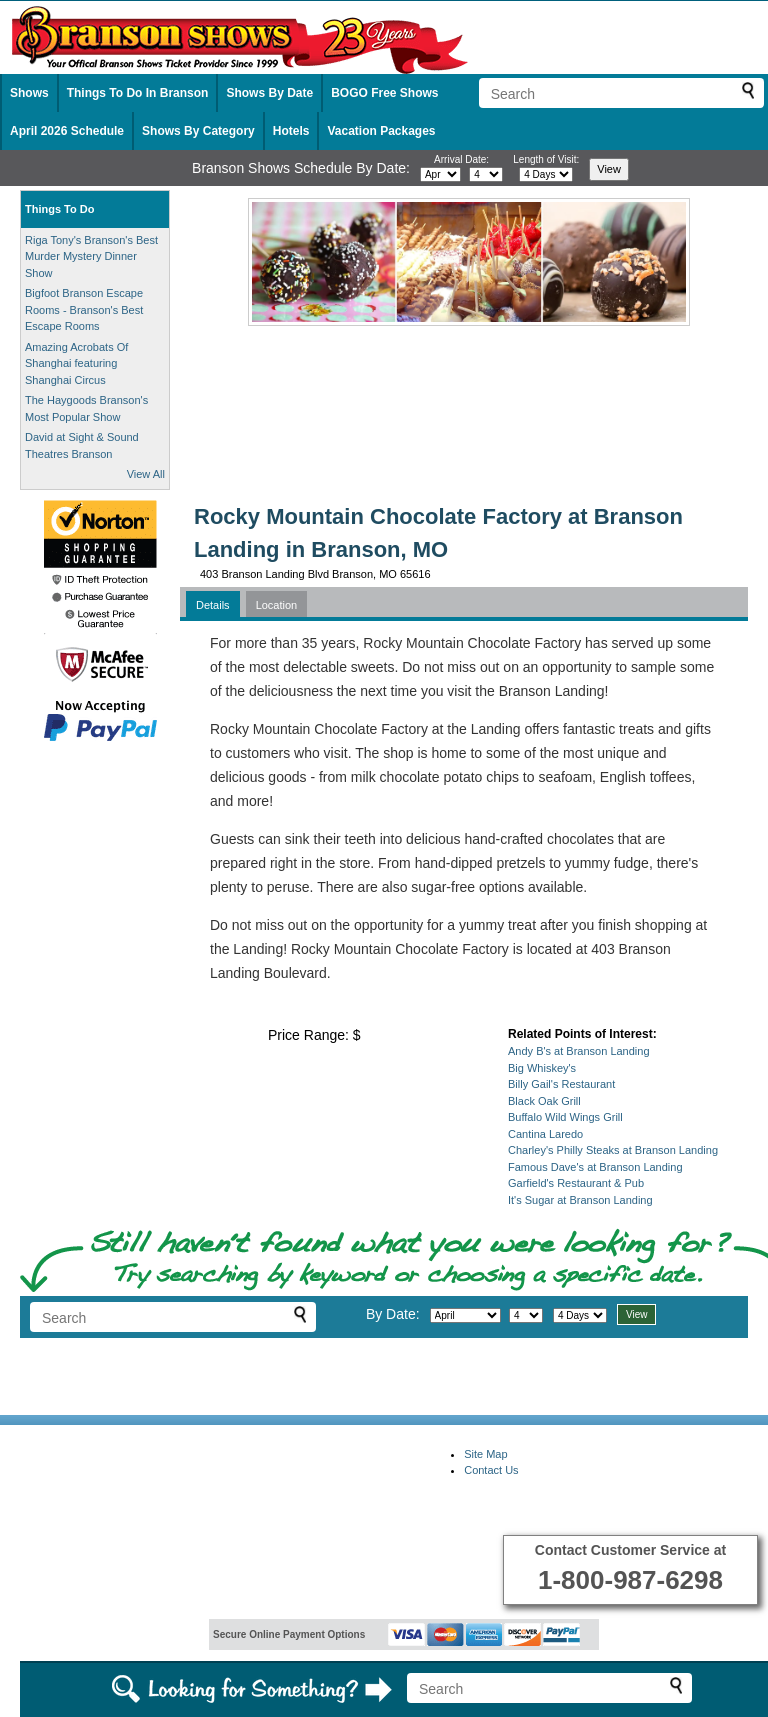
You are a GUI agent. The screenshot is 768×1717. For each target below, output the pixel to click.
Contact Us (491, 1470)
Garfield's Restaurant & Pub (576, 1183)
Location (277, 605)
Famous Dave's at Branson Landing (595, 1167)
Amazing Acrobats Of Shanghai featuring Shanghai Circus (76, 363)
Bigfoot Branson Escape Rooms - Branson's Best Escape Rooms (84, 309)
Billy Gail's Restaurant (561, 1084)
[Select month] (440, 174)
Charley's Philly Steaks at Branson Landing (613, 1150)
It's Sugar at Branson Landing (580, 1200)
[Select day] (486, 174)
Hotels (291, 131)
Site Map (485, 1454)
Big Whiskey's (542, 1068)
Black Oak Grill (544, 1101)
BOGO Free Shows (384, 93)
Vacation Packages (381, 131)
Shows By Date (269, 93)
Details (213, 605)
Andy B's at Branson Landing (579, 1051)
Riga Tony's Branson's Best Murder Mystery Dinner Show (91, 256)
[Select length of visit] (546, 174)
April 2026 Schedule (67, 131)
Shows (29, 93)
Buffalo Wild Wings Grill (565, 1117)
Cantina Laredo (545, 1134)
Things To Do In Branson (138, 93)
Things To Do (59, 209)
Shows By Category (198, 131)
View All (146, 474)
